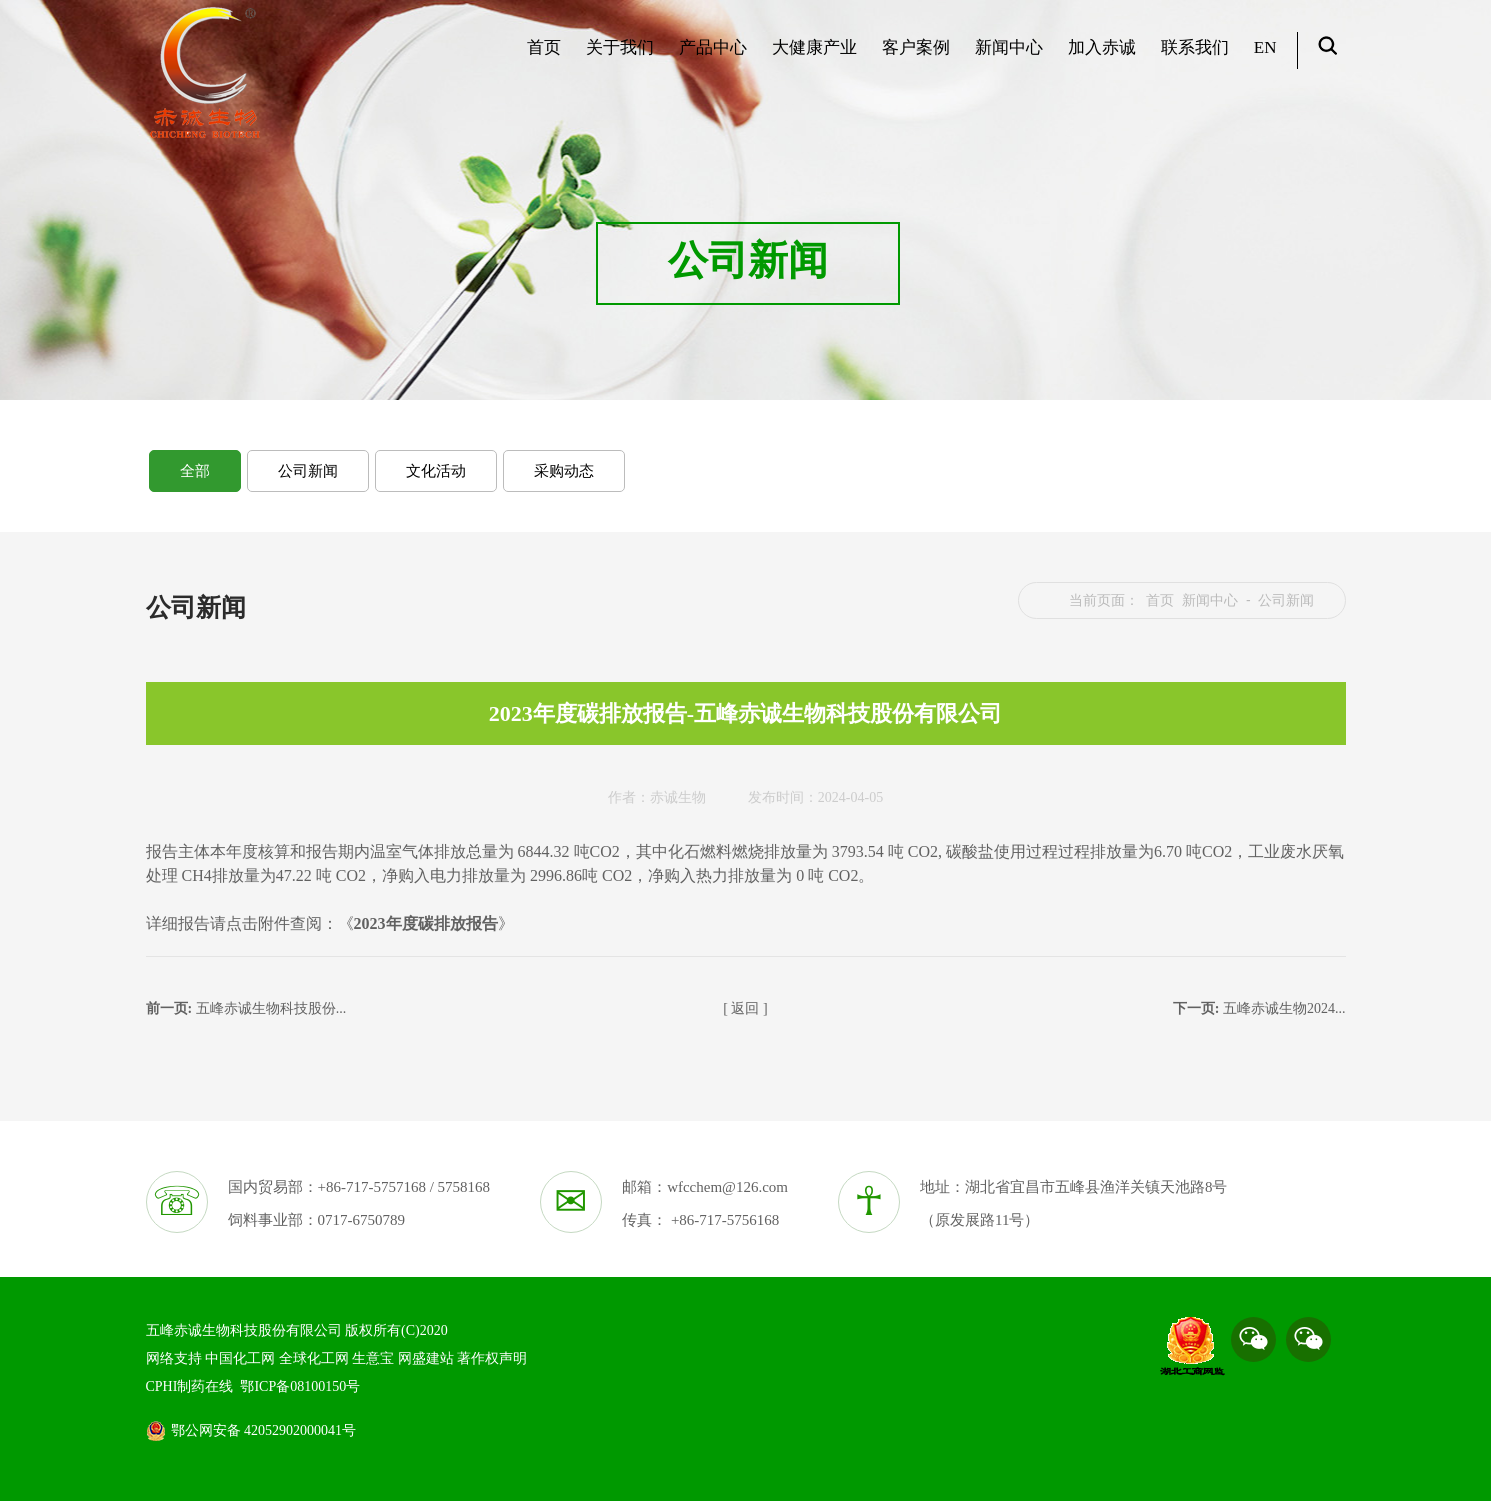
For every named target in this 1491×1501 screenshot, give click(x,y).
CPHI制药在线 (190, 1386)
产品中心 (710, 55)
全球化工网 (314, 1358)
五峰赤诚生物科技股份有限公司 (244, 1330)
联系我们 (1192, 55)
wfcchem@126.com (727, 1187)
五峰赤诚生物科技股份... (271, 1008)
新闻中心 (1006, 55)
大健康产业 (812, 55)
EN (1263, 55)
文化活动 (436, 471)
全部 (195, 471)
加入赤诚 (1099, 55)
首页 (541, 55)
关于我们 (617, 55)
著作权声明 (492, 1358)
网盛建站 (426, 1358)
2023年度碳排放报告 (426, 923)
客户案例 (913, 55)
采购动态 (564, 471)
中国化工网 (240, 1358)
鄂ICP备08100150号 (300, 1386)
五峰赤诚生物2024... (1284, 1008)
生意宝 (373, 1358)
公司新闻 (308, 471)
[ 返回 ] (745, 1008)
